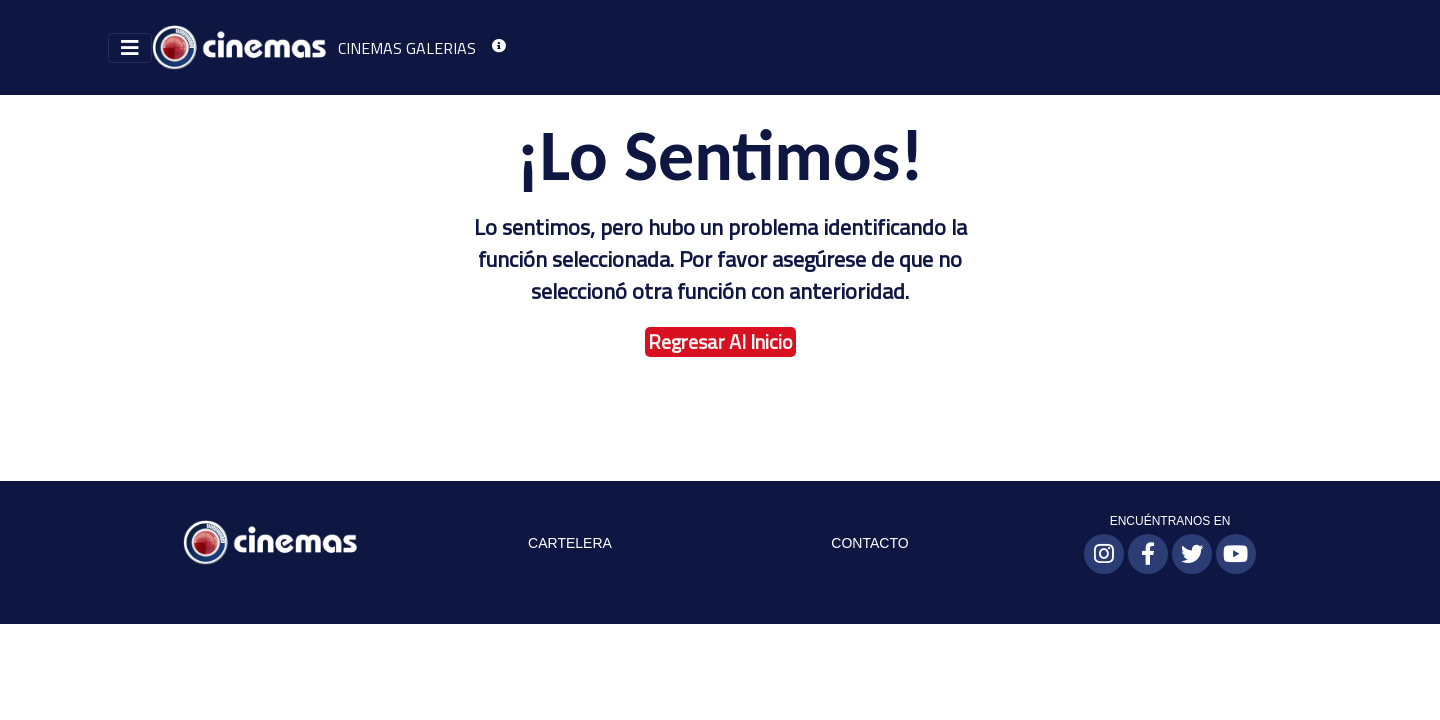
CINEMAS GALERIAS (407, 48)
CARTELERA (570, 543)
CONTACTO (869, 543)
